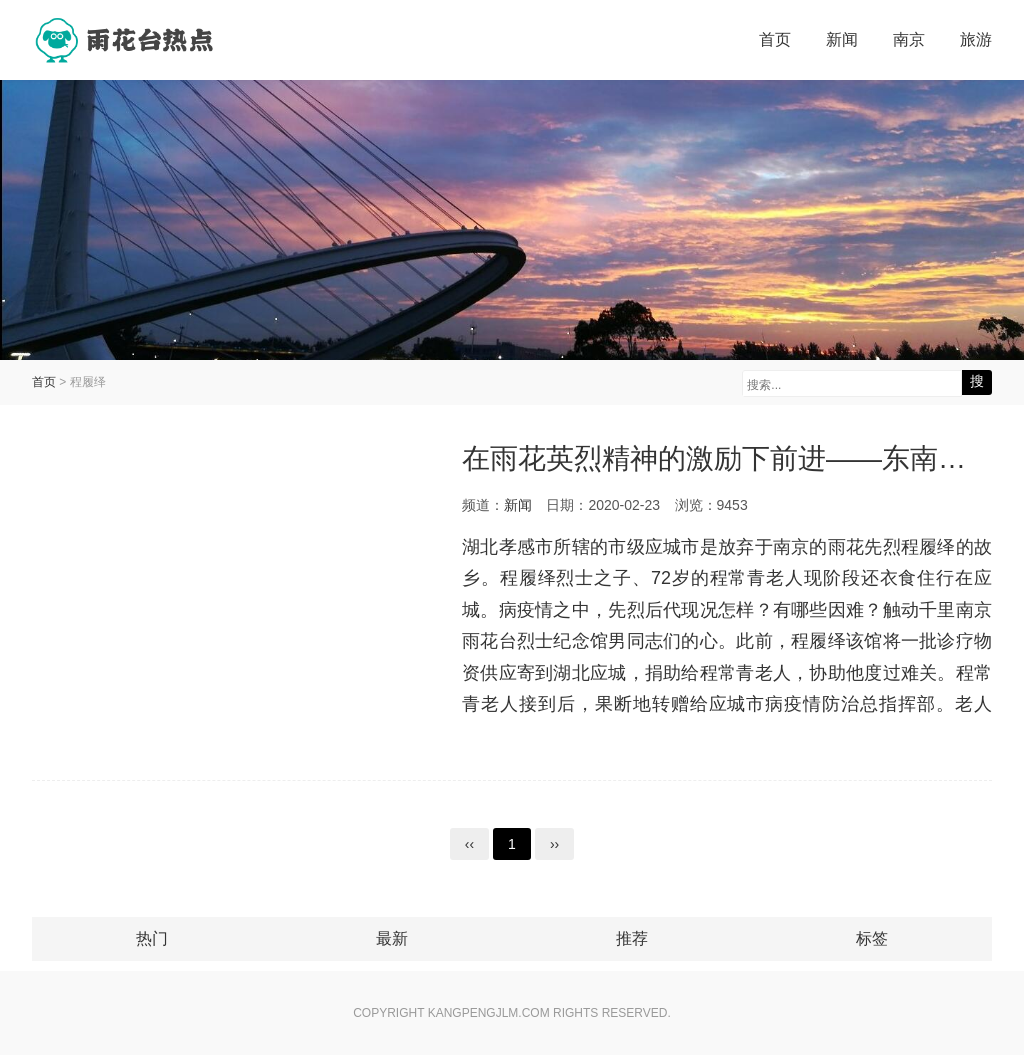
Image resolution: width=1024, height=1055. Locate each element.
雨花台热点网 (127, 40)
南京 (909, 39)
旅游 (976, 39)
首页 (775, 39)
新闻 (842, 39)
